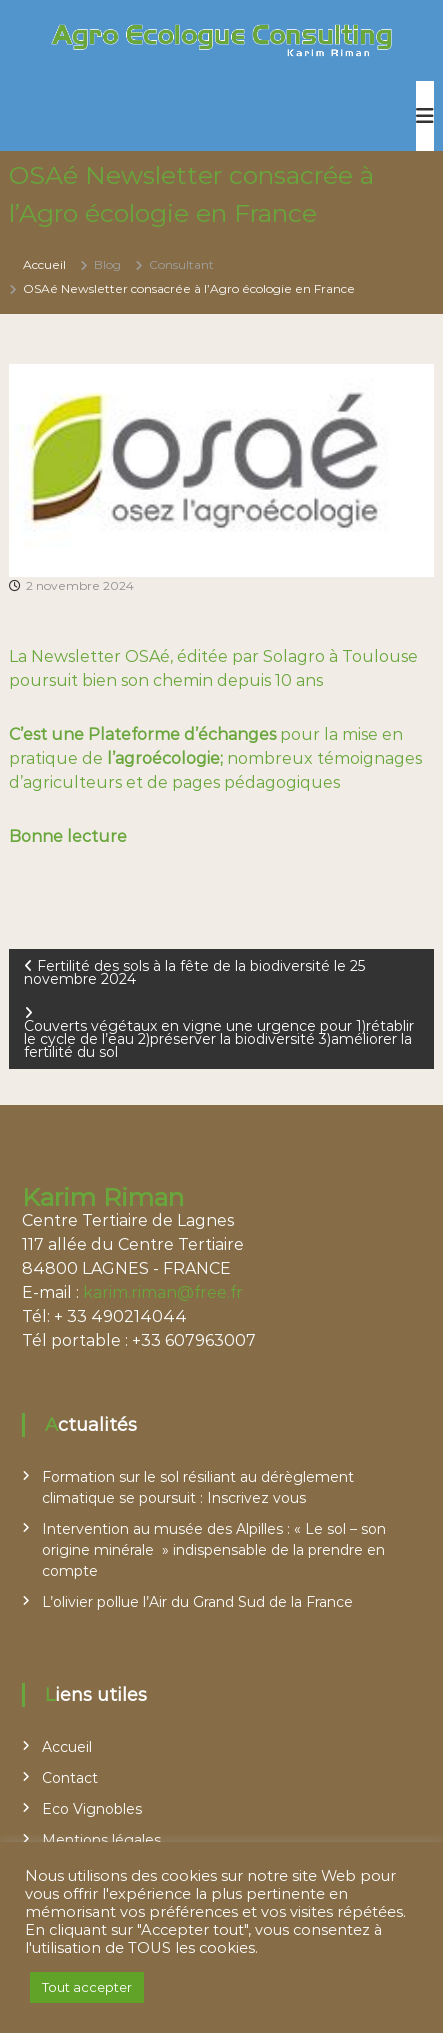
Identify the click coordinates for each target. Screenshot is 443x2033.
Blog (107, 264)
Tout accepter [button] (87, 1987)
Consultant (181, 264)
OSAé (147, 656)
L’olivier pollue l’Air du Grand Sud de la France (197, 1602)
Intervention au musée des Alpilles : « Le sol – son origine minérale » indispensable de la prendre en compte (214, 1550)
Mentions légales (101, 1840)
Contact (70, 1778)
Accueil (67, 1747)
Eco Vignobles (92, 1809)
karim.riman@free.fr (163, 1292)
